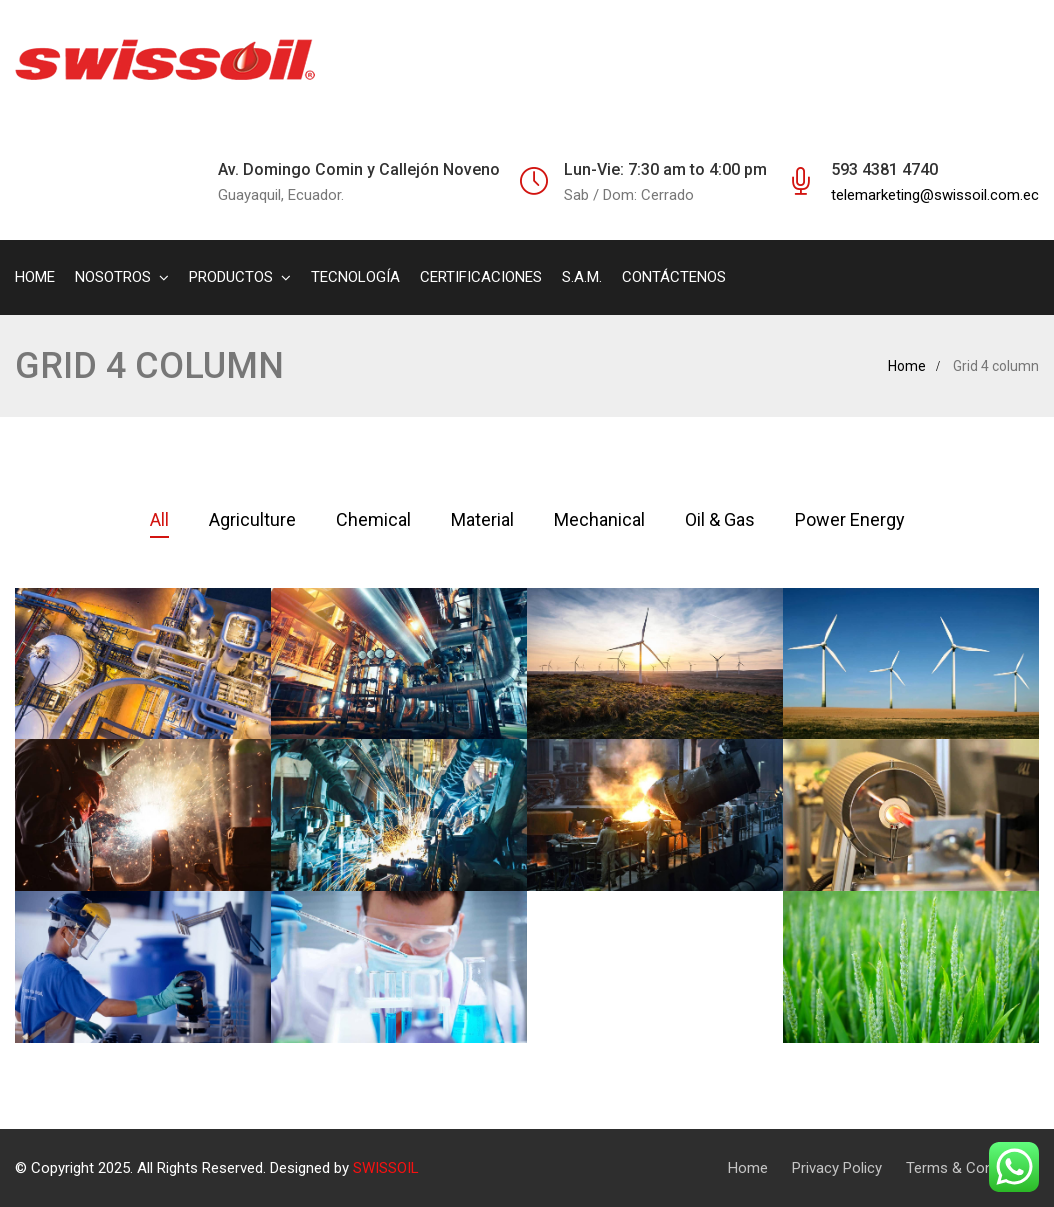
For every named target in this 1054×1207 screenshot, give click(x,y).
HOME (35, 277)
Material (482, 519)
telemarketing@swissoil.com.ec (935, 195)
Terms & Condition (967, 1168)
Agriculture (252, 519)
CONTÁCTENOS (674, 277)
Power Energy (850, 519)
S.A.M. (582, 277)
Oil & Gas (720, 519)
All (159, 519)
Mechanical (599, 519)
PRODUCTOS (231, 277)
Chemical (373, 519)
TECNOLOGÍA (355, 277)
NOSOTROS (113, 277)
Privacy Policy (837, 1168)
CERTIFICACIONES (481, 277)
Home (907, 366)
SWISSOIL (386, 1168)
